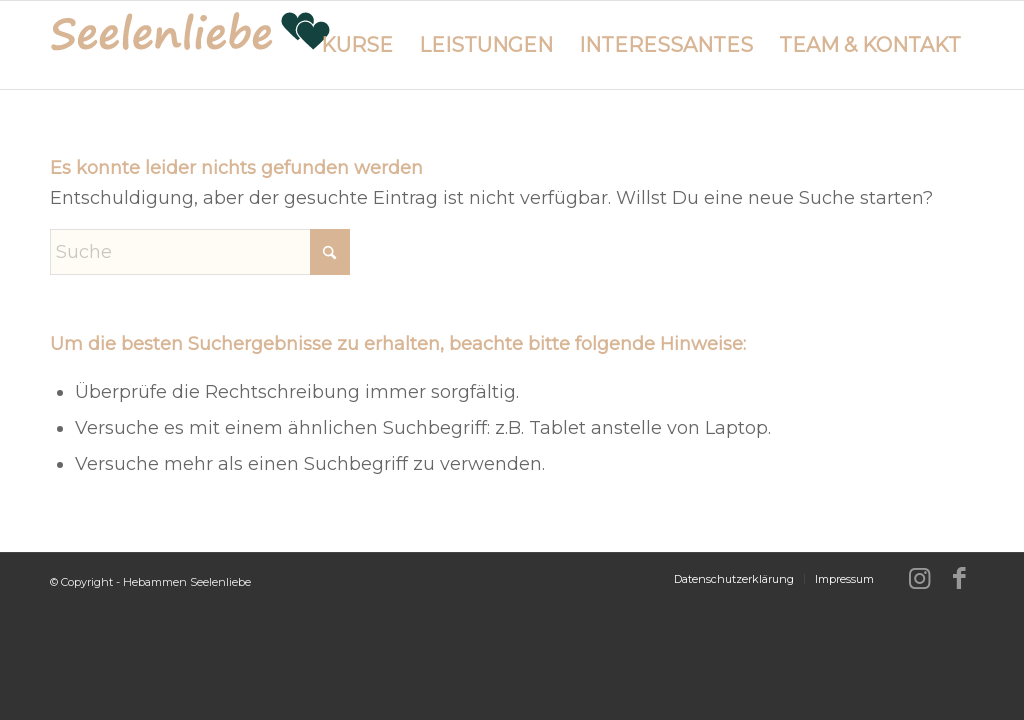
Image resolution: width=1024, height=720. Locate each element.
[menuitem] (357, 45)
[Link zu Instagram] (919, 578)
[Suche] (200, 252)
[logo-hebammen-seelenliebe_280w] (190, 45)
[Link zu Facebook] (959, 578)
